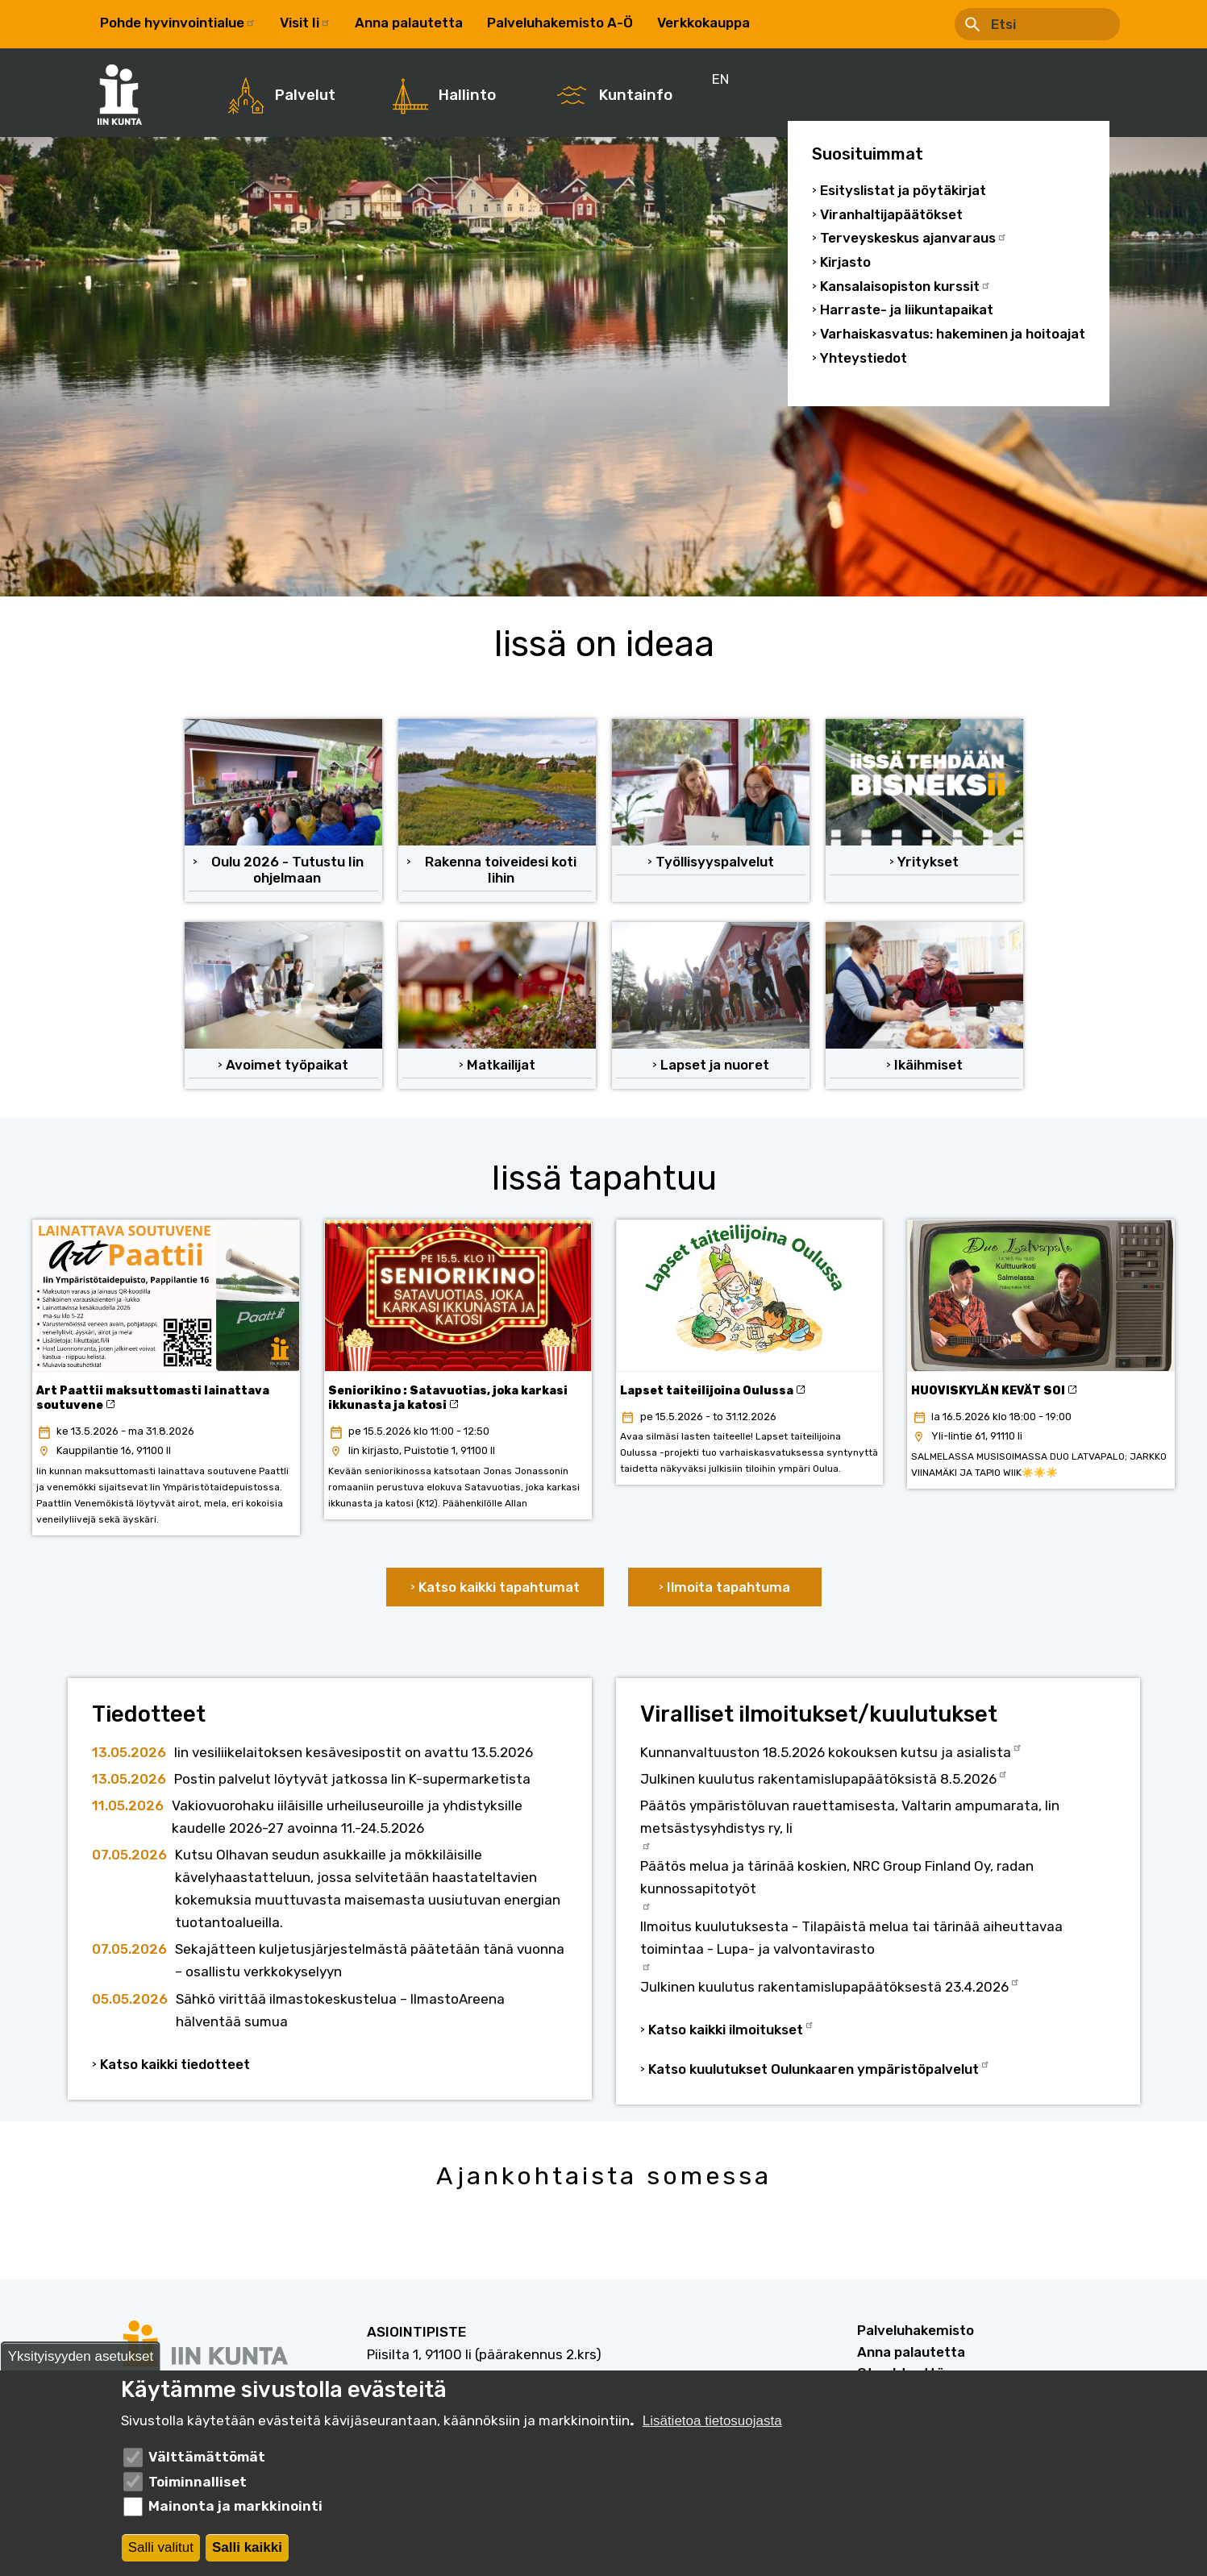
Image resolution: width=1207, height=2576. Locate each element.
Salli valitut (161, 2547)
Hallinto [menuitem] (467, 95)
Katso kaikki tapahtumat (499, 1587)
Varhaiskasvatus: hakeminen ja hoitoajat (952, 334)
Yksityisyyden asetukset (80, 2356)
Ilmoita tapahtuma (728, 1587)
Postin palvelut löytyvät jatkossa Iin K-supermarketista (352, 1779)
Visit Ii (305, 23)
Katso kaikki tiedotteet (175, 2064)
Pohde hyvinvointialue (178, 23)
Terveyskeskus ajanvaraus (913, 238)
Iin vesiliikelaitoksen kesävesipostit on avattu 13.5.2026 (353, 1752)
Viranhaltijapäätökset (891, 214)
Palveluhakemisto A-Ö (560, 23)
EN (783, 23)
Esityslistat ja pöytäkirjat (903, 190)
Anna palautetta (409, 23)
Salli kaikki (247, 2547)
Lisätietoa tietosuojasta (712, 2421)
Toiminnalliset (197, 2482)
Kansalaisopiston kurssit (905, 286)
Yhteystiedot (863, 358)
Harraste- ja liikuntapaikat (906, 310)
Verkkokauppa (703, 23)
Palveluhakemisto (915, 2330)
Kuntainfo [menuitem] (635, 95)
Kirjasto (845, 262)
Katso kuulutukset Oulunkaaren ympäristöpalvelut (819, 2067)
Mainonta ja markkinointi (235, 2506)
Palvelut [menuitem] (305, 95)
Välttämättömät (206, 2457)
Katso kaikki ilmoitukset (731, 2028)
